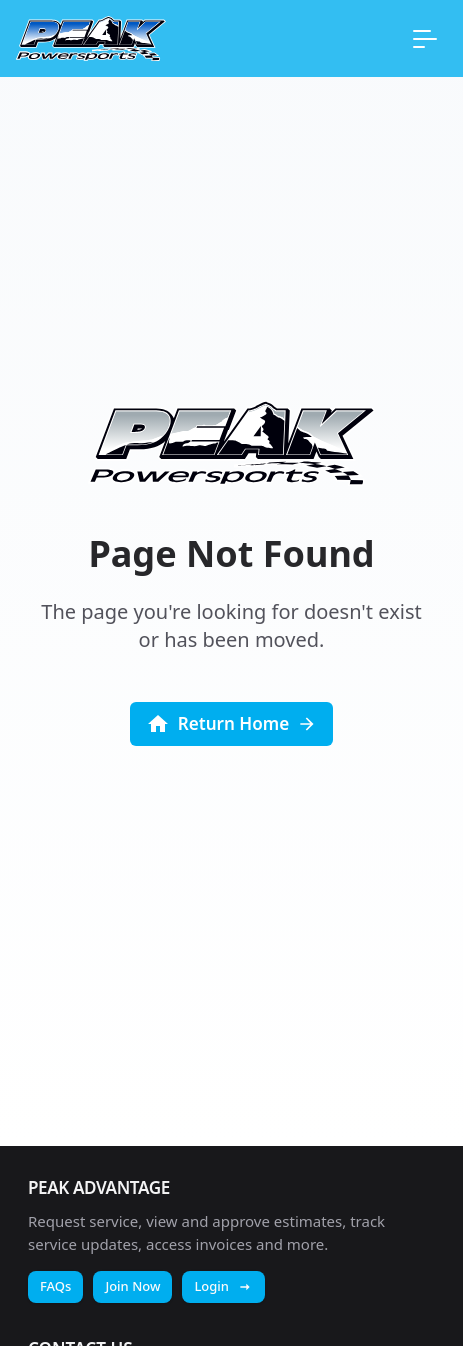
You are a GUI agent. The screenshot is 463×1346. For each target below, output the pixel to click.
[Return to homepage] (91, 38)
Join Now (132, 1286)
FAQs (55, 1286)
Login (223, 1286)
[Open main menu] (425, 38)
